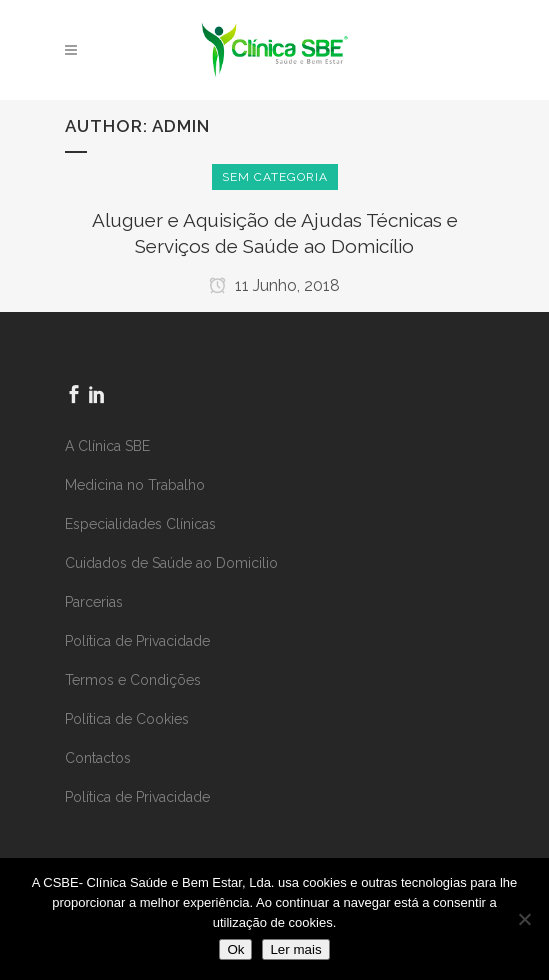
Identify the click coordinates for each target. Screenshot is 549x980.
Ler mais (295, 949)
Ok (235, 949)
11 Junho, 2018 (274, 285)
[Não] (524, 919)
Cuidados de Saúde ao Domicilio (171, 563)
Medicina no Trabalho (135, 485)
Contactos (98, 758)
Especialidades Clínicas (140, 524)
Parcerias (94, 602)
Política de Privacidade (137, 641)
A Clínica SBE (107, 446)
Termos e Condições (133, 680)
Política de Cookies (127, 719)
